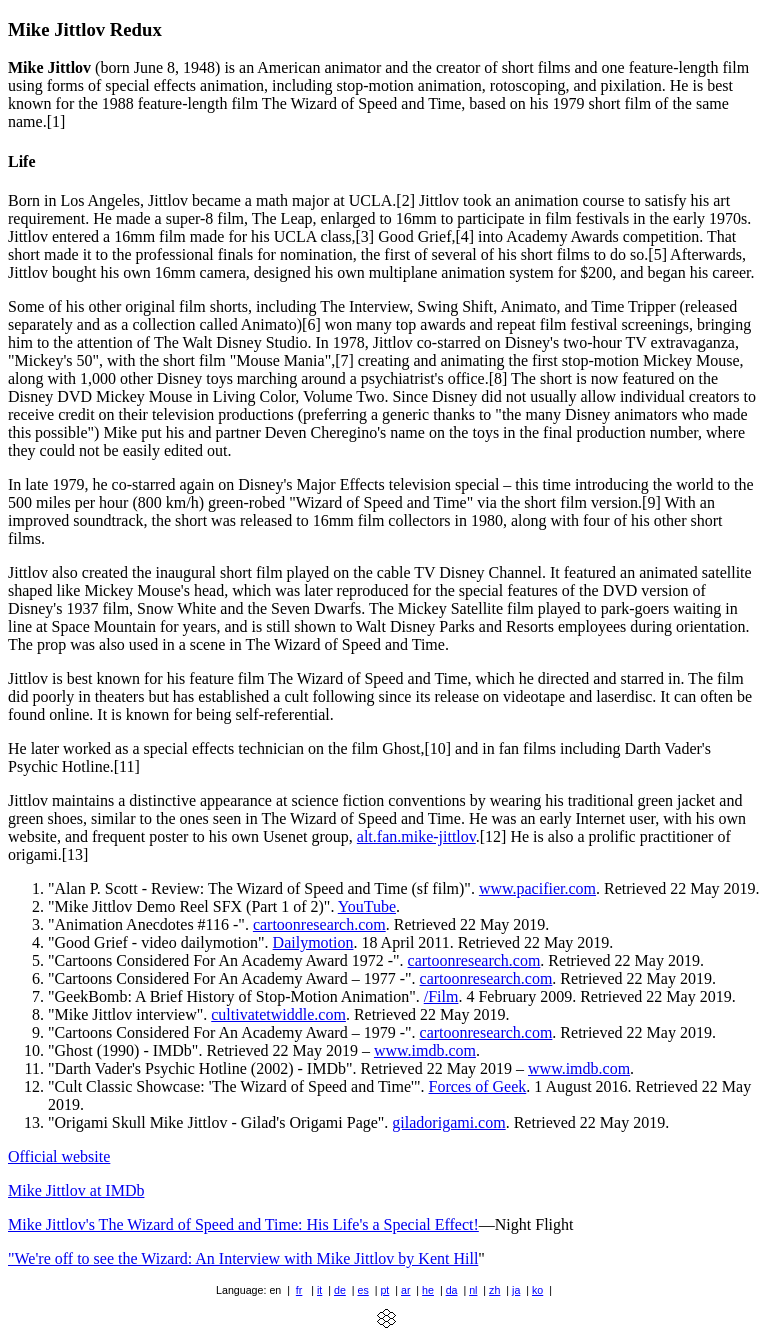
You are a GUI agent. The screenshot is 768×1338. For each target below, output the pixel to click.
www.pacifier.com (537, 888)
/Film (441, 996)
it (319, 1290)
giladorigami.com (448, 1122)
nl (473, 1290)
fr (299, 1290)
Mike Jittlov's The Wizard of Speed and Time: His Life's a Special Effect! (243, 1224)
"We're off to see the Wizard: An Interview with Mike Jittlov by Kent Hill (243, 1258)
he (428, 1290)
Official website (59, 1156)
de (340, 1290)
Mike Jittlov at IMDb (76, 1190)
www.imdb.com (425, 1050)
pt (384, 1290)
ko (537, 1290)
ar (405, 1290)
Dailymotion (313, 942)
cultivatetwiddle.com (278, 1014)
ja (516, 1290)
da (452, 1290)
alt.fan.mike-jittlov (416, 836)
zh (494, 1290)
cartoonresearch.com (319, 924)
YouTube (367, 906)
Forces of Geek (478, 1086)
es (363, 1290)
